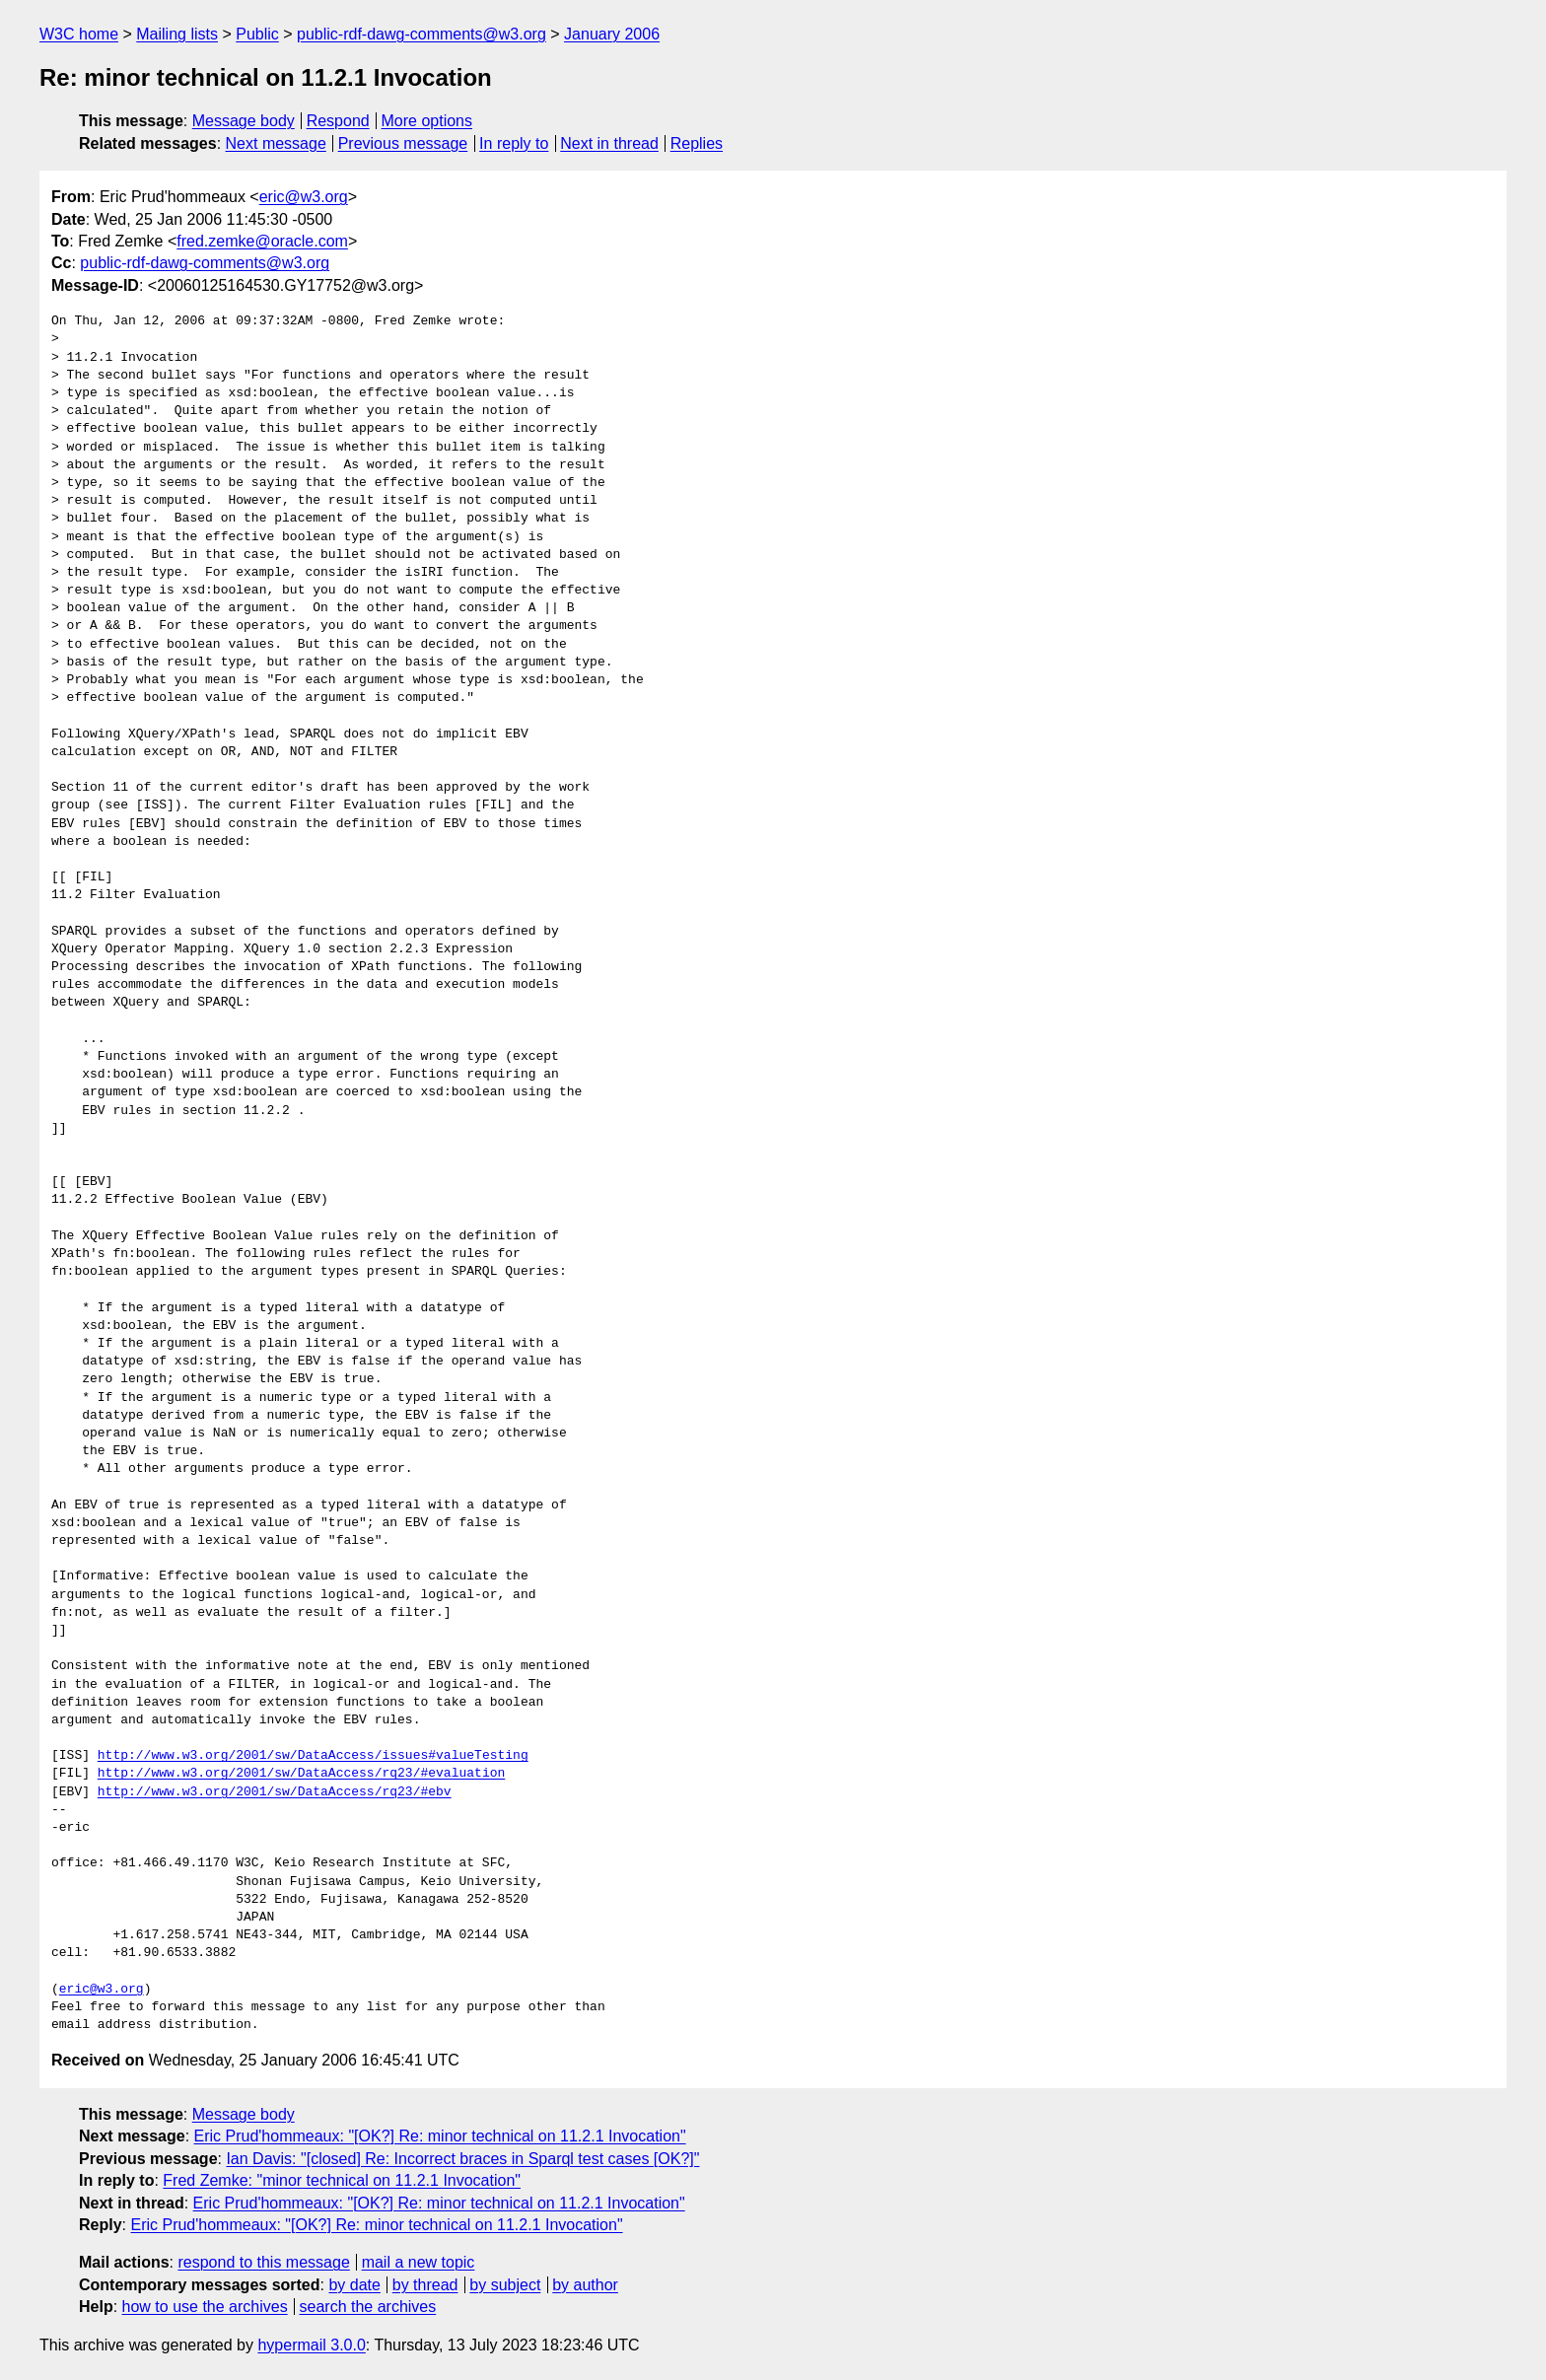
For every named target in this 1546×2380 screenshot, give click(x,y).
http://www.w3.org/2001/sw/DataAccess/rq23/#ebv (275, 1792)
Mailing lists (177, 34)
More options (427, 120)
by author (585, 2284)
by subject (504, 2284)
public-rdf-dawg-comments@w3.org (421, 34)
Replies (696, 143)
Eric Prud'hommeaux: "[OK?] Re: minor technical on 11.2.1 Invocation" (440, 2136)
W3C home (78, 34)
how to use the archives (205, 2306)
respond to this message (263, 2262)
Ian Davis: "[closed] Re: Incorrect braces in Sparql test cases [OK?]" (462, 2158)
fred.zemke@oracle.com (262, 241)
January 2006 (612, 34)
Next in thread (609, 143)
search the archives (368, 2306)
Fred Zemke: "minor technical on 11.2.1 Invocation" (342, 2180)
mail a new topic (418, 2262)
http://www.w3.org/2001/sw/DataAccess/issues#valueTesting (313, 1756)
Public (257, 34)
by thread (425, 2284)
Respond (338, 120)
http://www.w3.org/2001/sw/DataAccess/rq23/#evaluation (301, 1774)
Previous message (403, 143)
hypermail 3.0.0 (311, 2345)
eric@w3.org (303, 196)
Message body (243, 120)
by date (354, 2284)
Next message (276, 143)
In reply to (513, 143)
